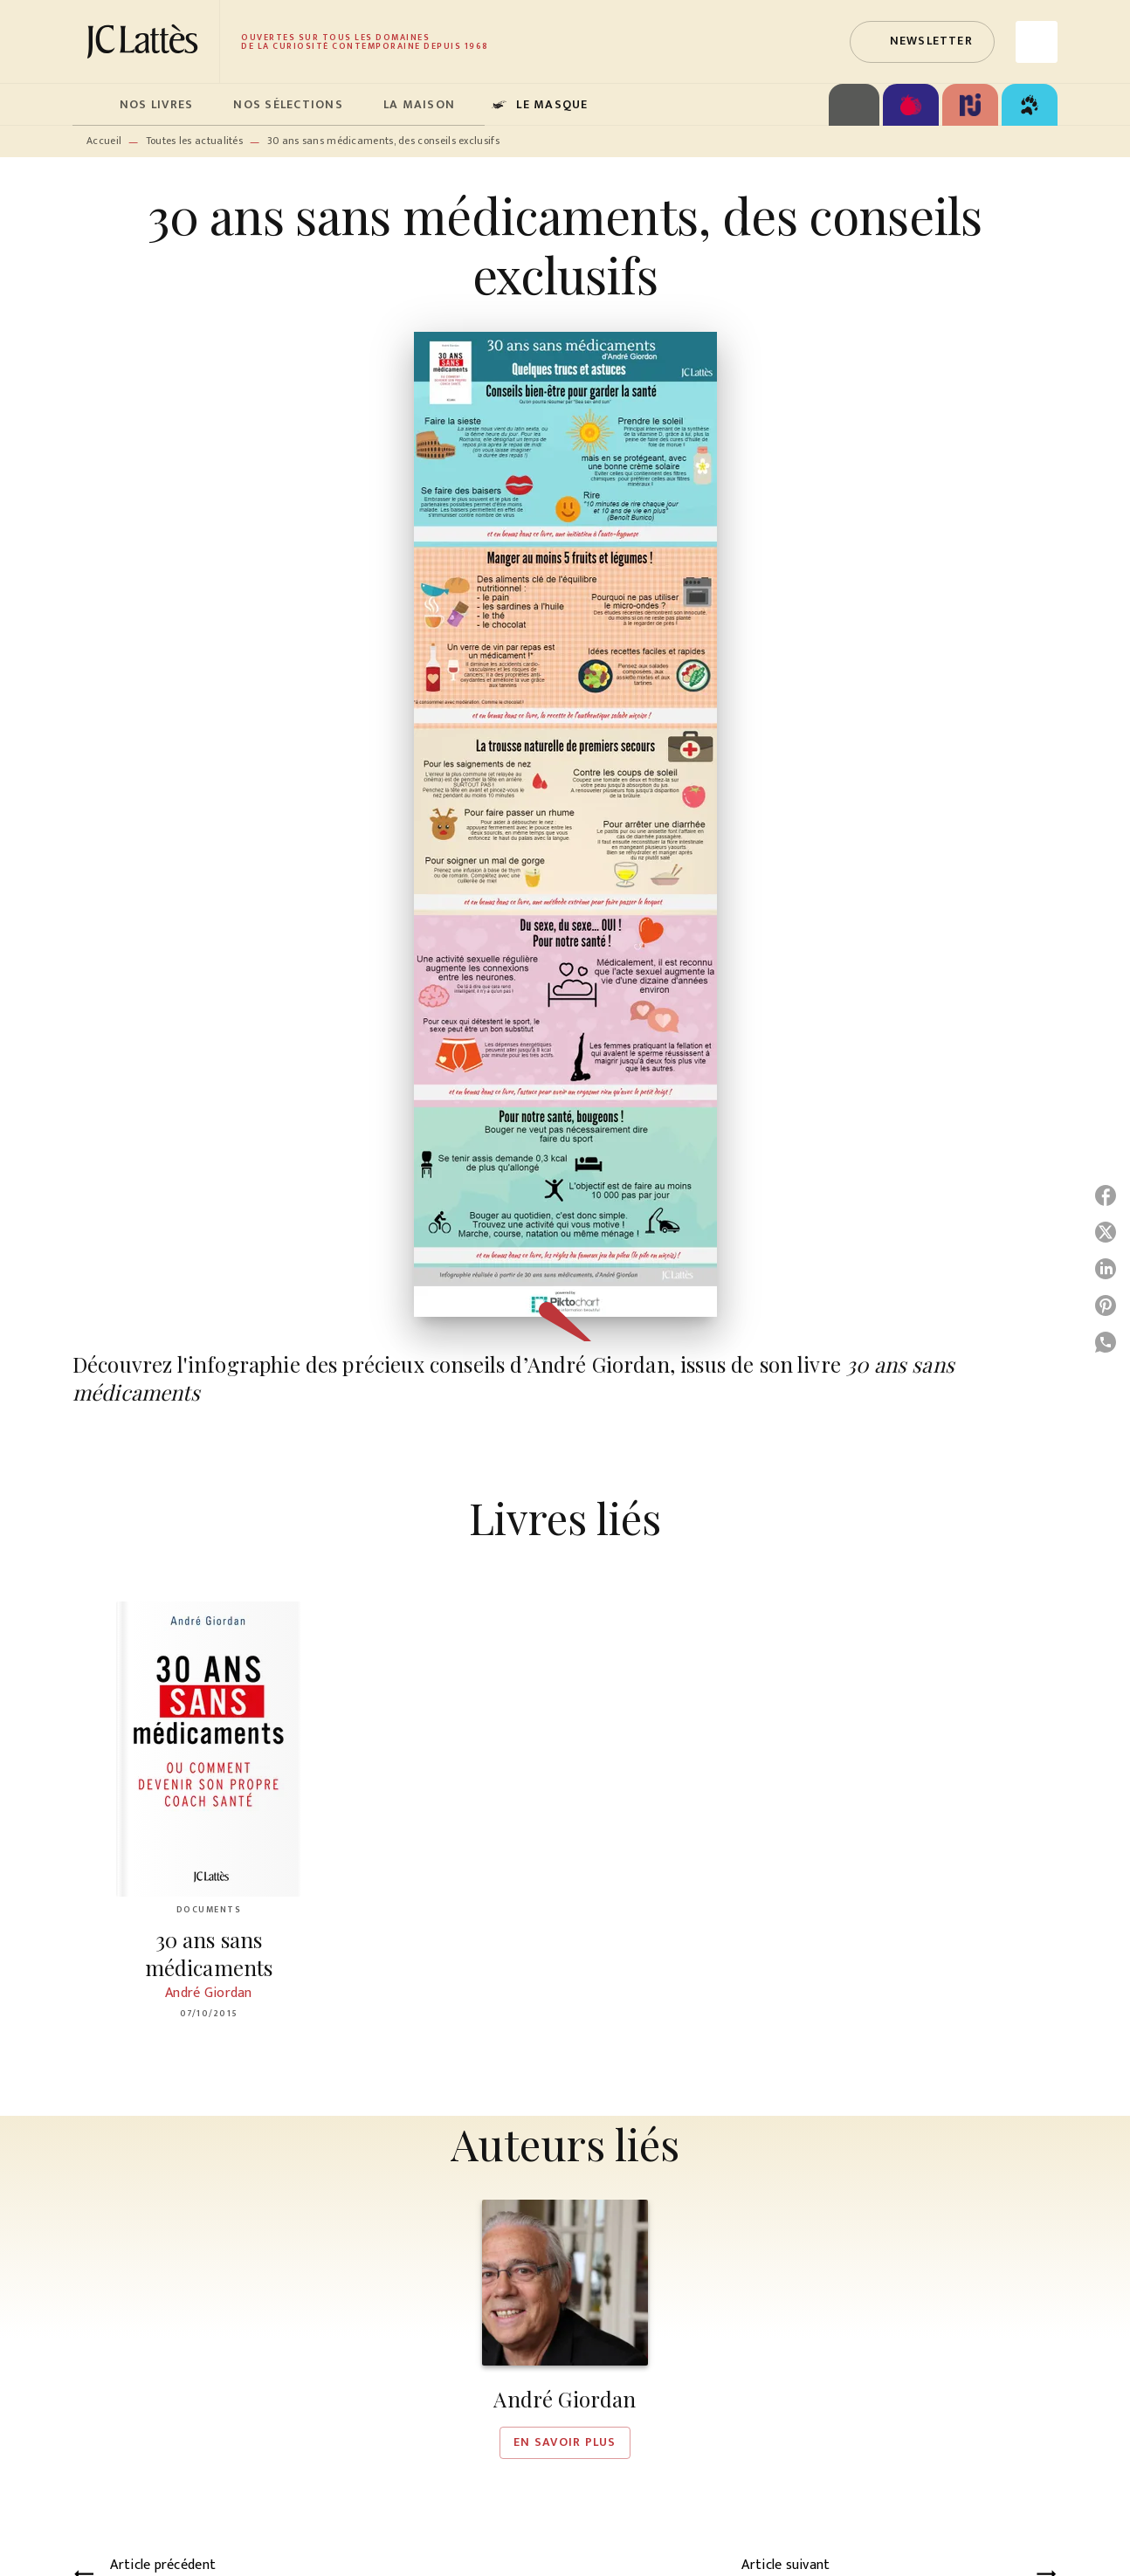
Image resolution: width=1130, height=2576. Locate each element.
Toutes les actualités (194, 140)
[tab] (90, 105)
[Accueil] (145, 41)
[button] (922, 42)
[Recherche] (1037, 42)
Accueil (103, 140)
